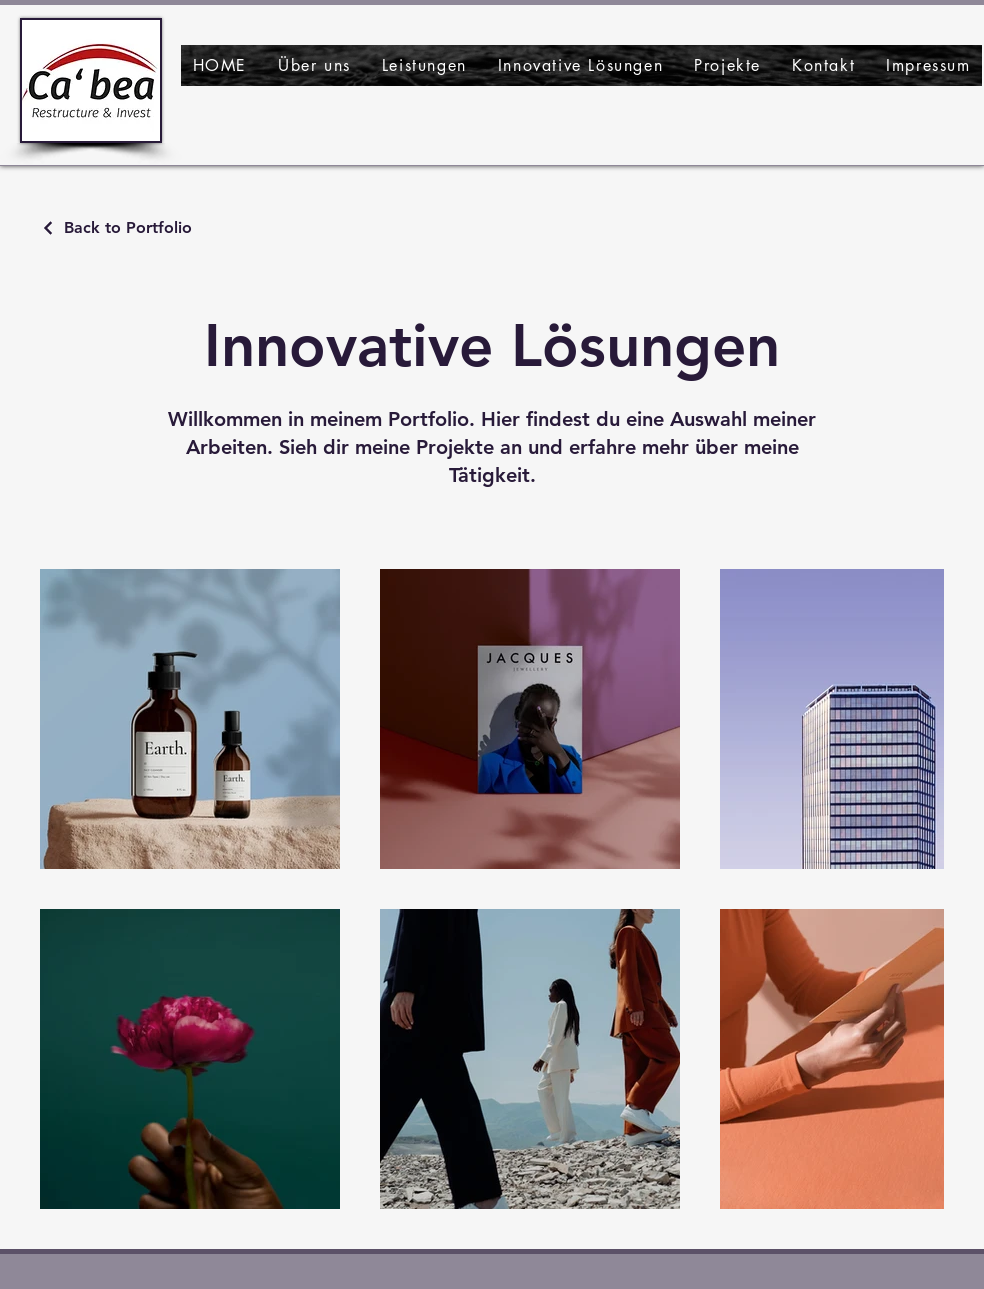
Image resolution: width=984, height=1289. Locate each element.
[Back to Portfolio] (116, 227)
